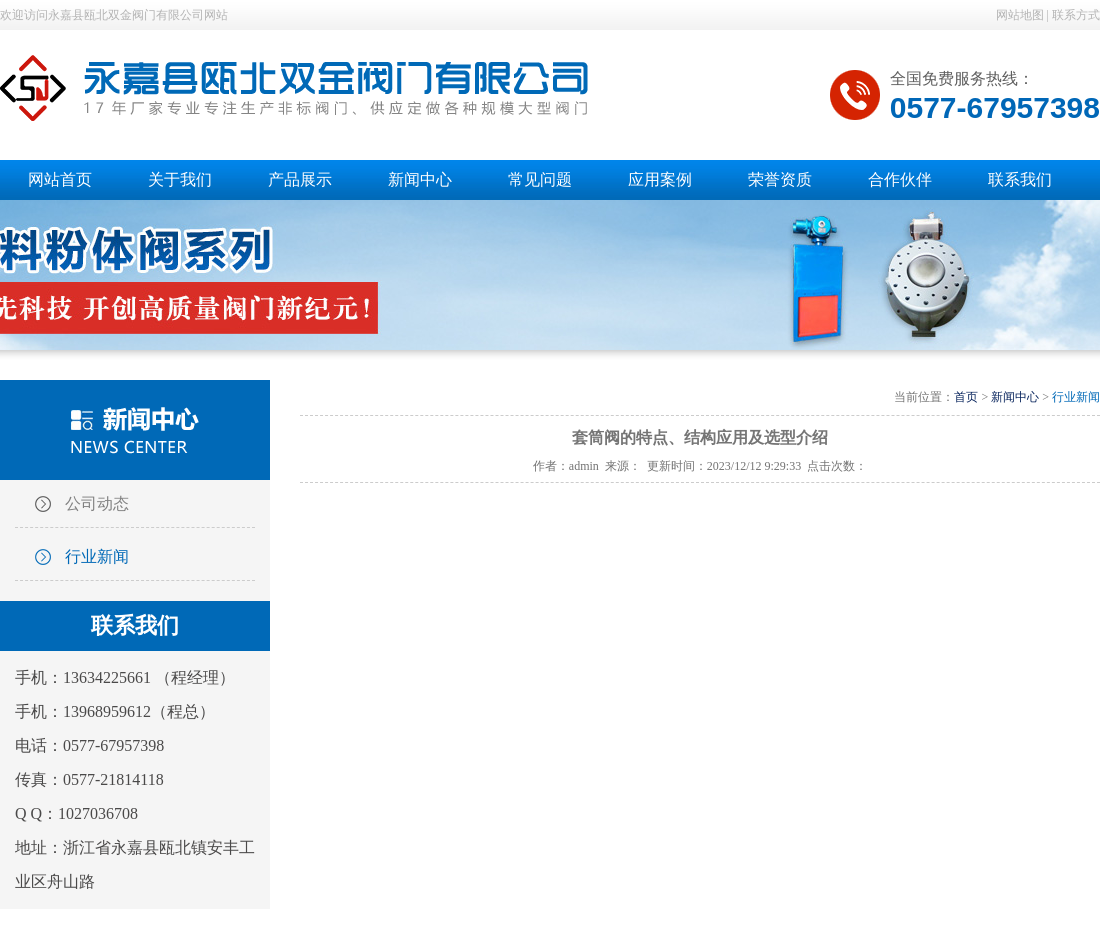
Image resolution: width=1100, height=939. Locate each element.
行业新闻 (97, 556)
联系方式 (1076, 15)
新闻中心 (1015, 397)
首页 (966, 397)
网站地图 (1020, 15)
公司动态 (97, 503)
